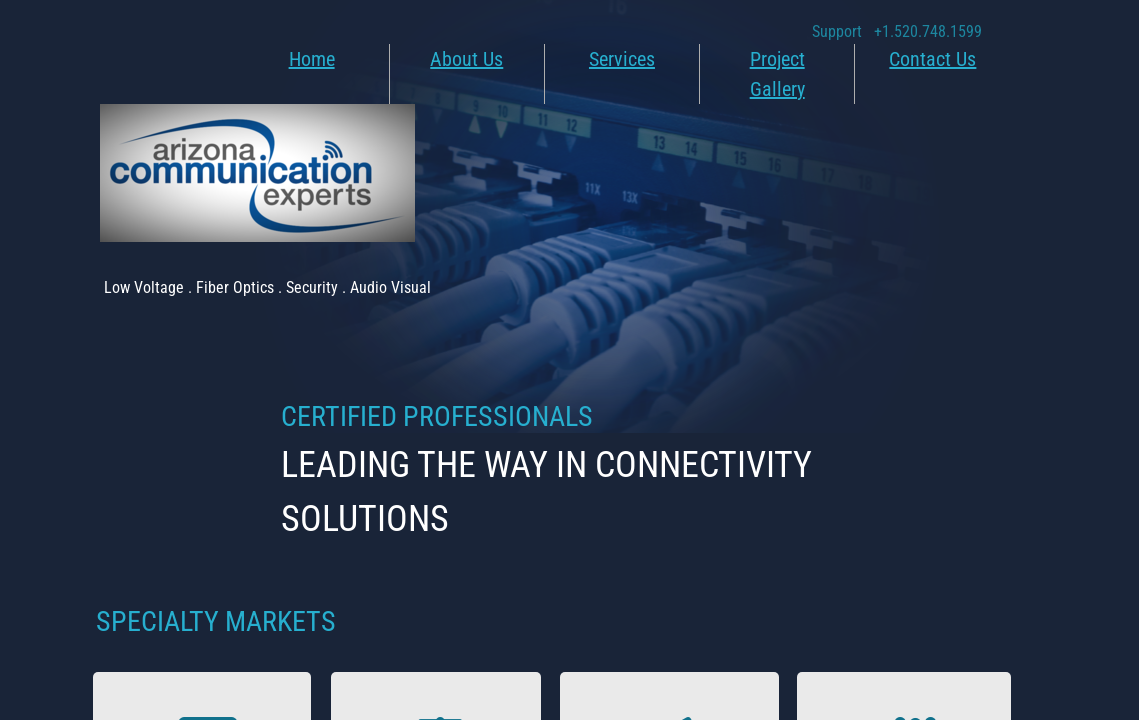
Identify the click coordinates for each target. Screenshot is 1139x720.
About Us (466, 59)
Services (622, 59)
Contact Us (932, 59)
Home (312, 59)
